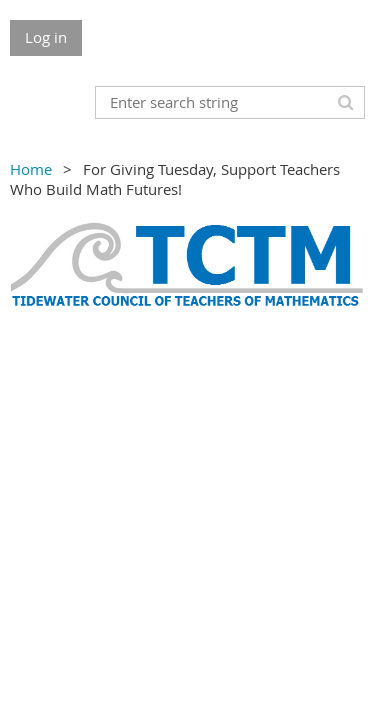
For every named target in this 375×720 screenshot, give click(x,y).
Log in (46, 37)
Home (31, 169)
